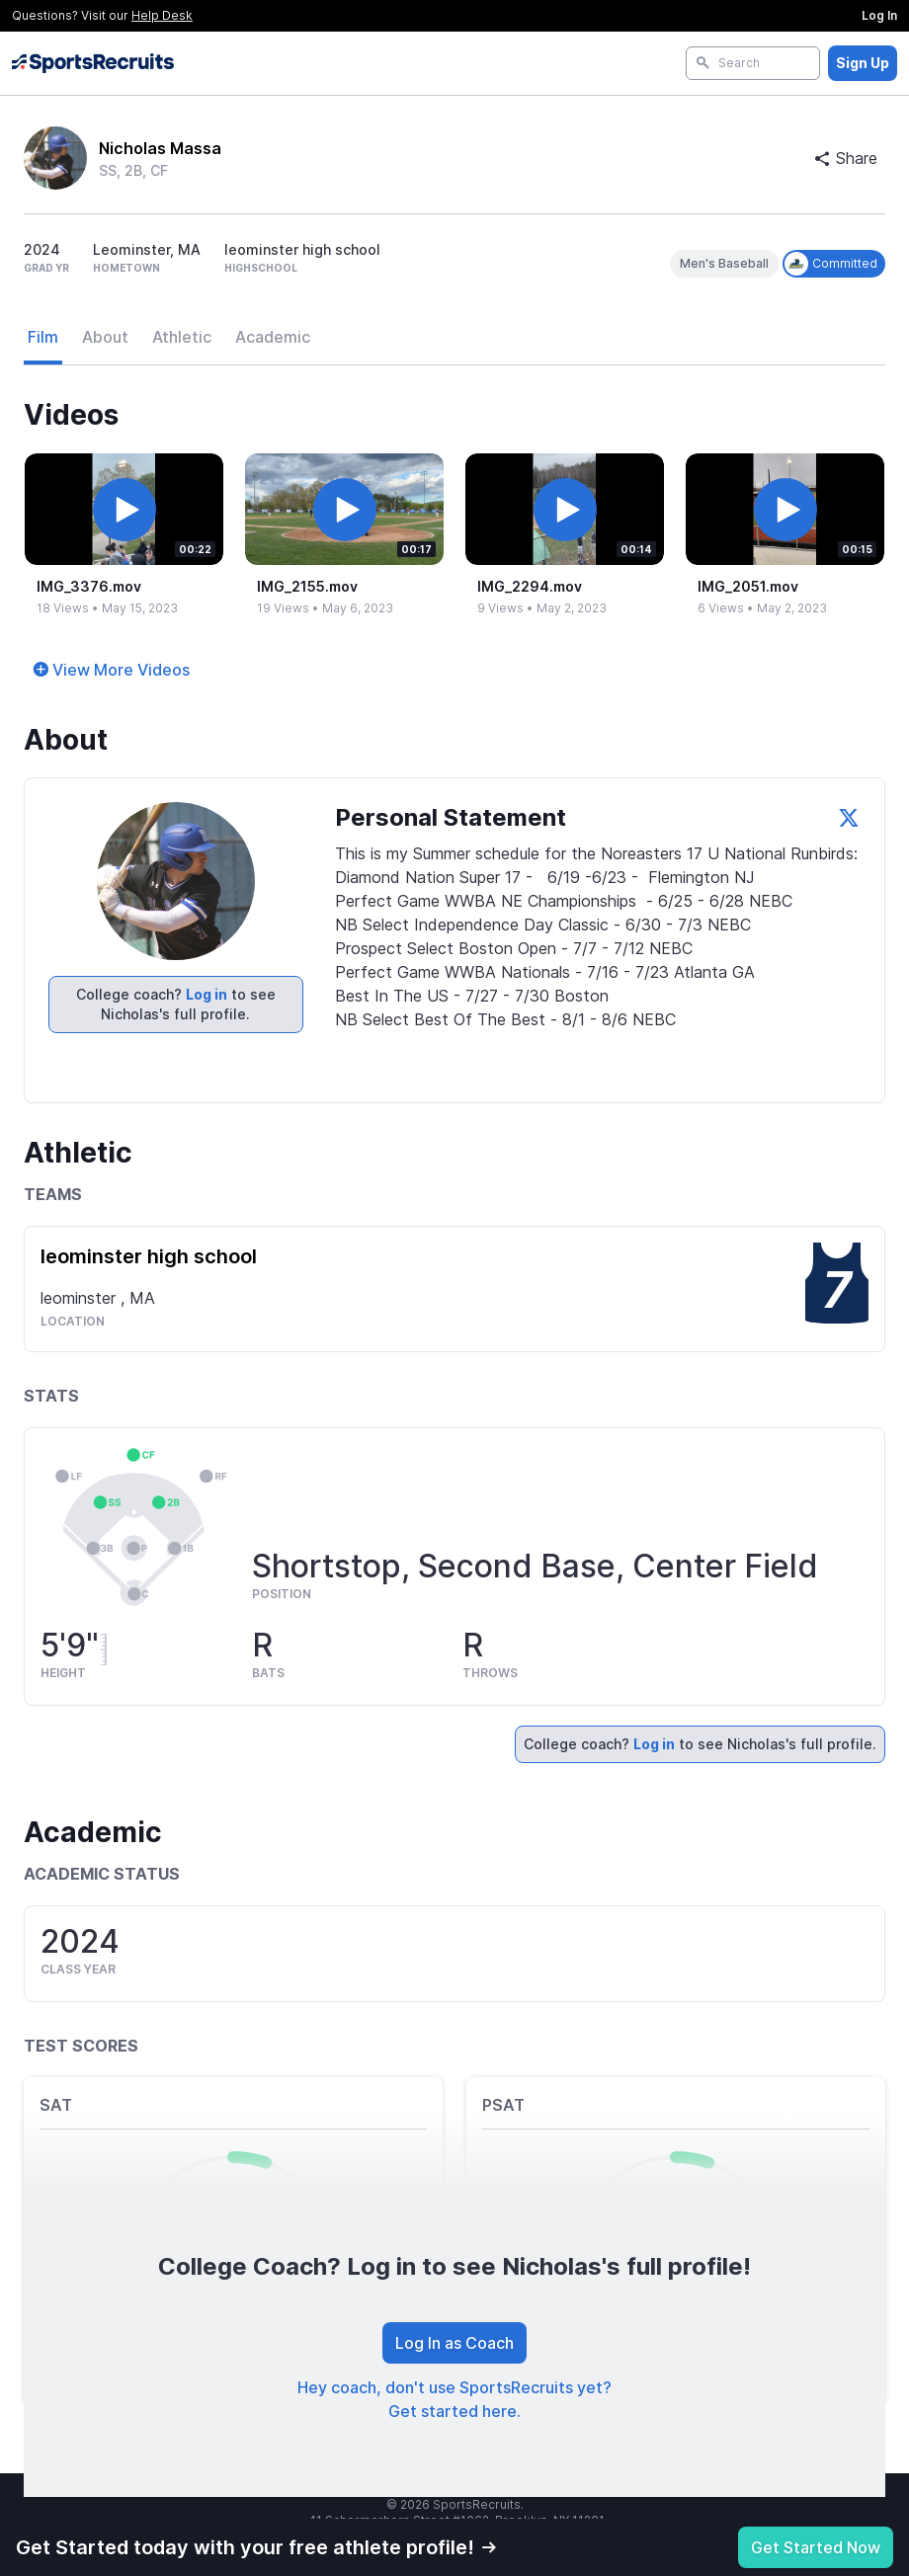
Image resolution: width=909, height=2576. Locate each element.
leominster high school (149, 1256)
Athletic (181, 337)
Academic (272, 337)
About (105, 337)
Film (43, 337)
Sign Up (862, 62)
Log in (206, 994)
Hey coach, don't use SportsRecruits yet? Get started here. (454, 2399)
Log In (879, 15)
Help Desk (162, 15)
